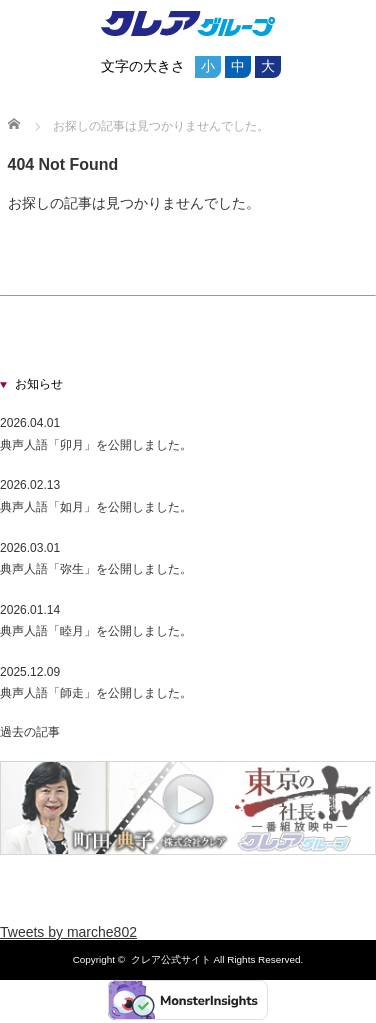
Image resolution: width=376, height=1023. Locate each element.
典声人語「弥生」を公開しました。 (96, 569)
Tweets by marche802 (68, 932)
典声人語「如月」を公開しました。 (96, 507)
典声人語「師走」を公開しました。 (96, 693)
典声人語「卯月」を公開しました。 (96, 445)
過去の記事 (30, 732)
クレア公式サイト (171, 959)
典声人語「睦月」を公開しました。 (96, 631)
